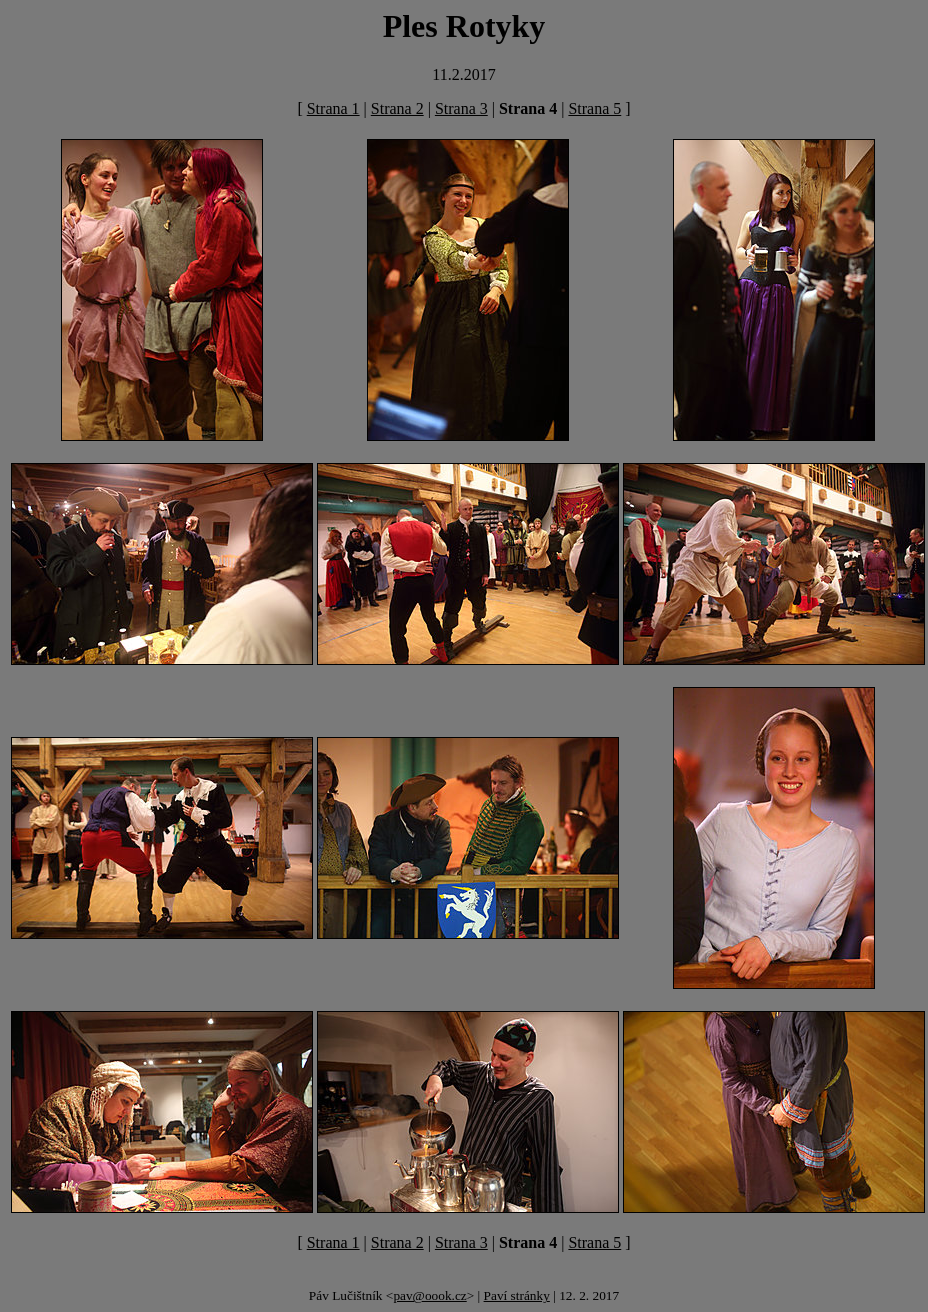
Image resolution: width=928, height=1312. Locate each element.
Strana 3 (461, 108)
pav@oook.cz (429, 1295)
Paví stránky (517, 1295)
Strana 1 (333, 108)
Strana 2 (397, 108)
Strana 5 (594, 108)
